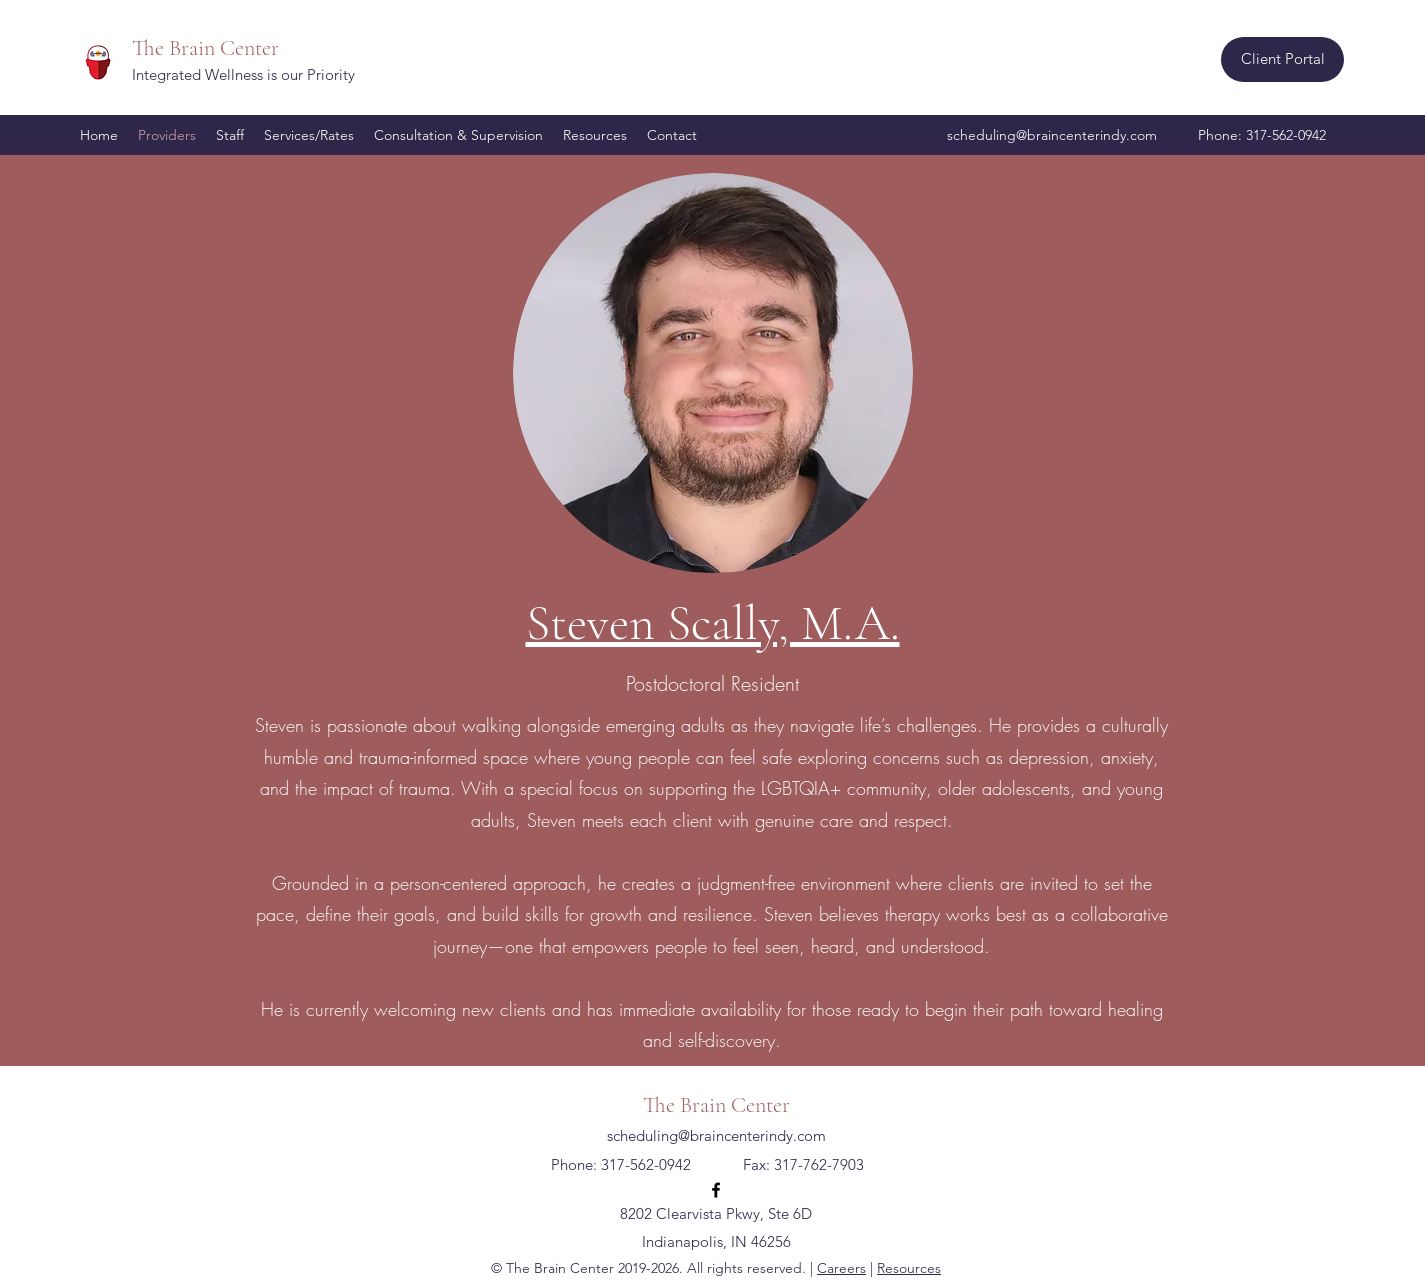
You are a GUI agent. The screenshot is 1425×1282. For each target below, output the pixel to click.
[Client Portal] (1282, 59)
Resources (909, 1268)
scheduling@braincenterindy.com (1052, 135)
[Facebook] (716, 1190)
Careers (841, 1268)
